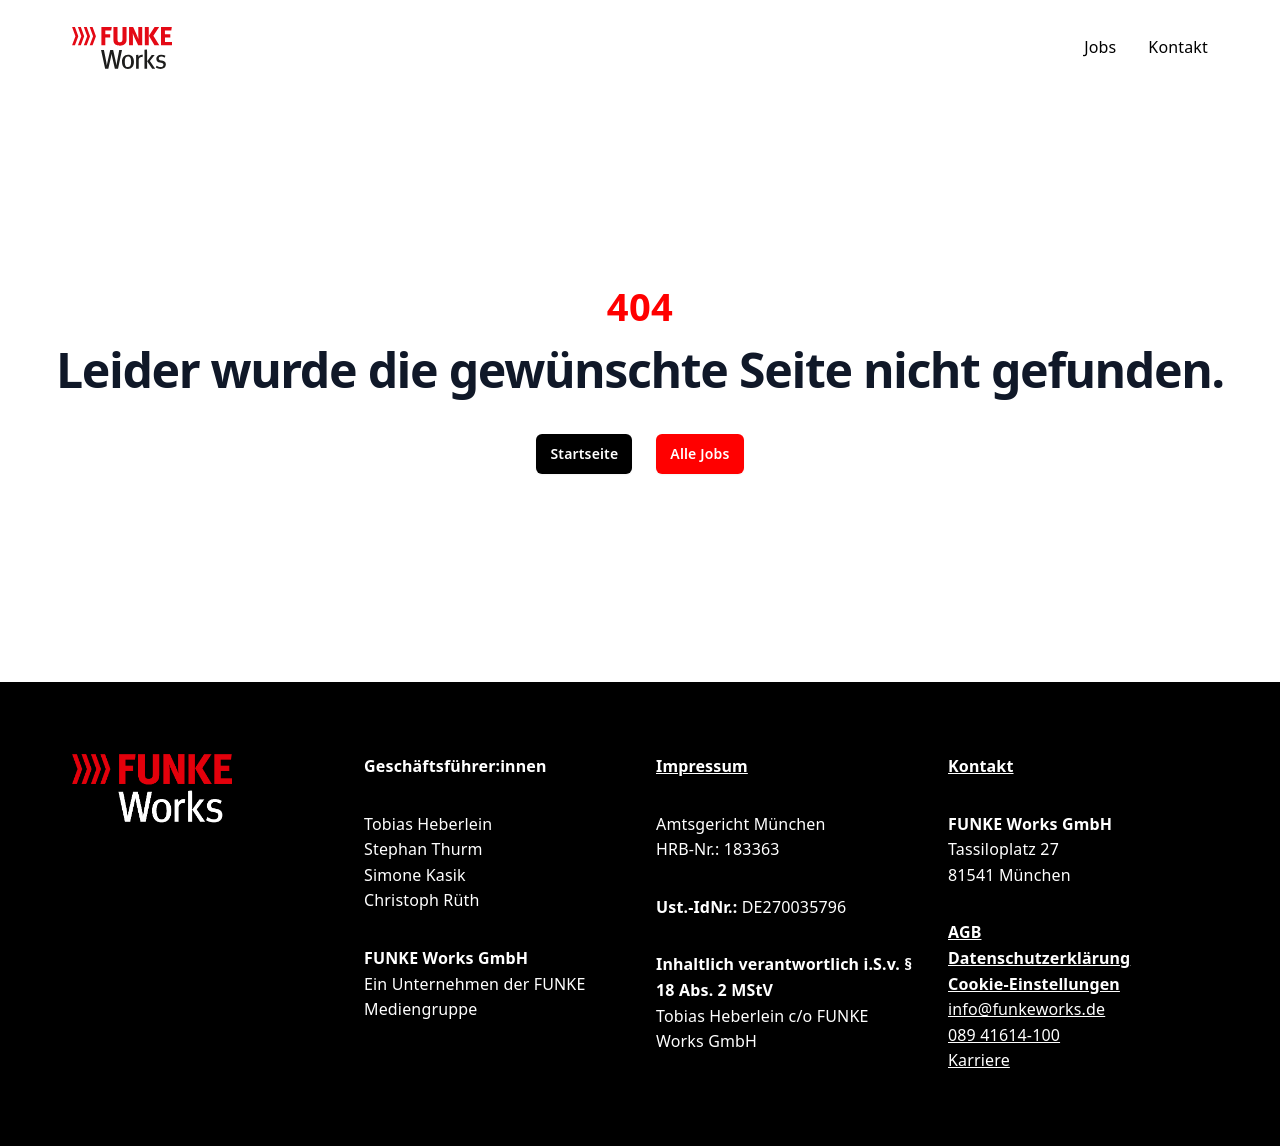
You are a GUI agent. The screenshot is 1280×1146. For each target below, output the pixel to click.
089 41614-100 (1004, 1035)
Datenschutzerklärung (1039, 958)
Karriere (979, 1060)
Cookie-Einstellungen (1034, 984)
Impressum (702, 766)
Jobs (1100, 47)
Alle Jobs (699, 453)
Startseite (584, 453)
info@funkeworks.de (1026, 1009)
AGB (964, 932)
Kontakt (1178, 47)
